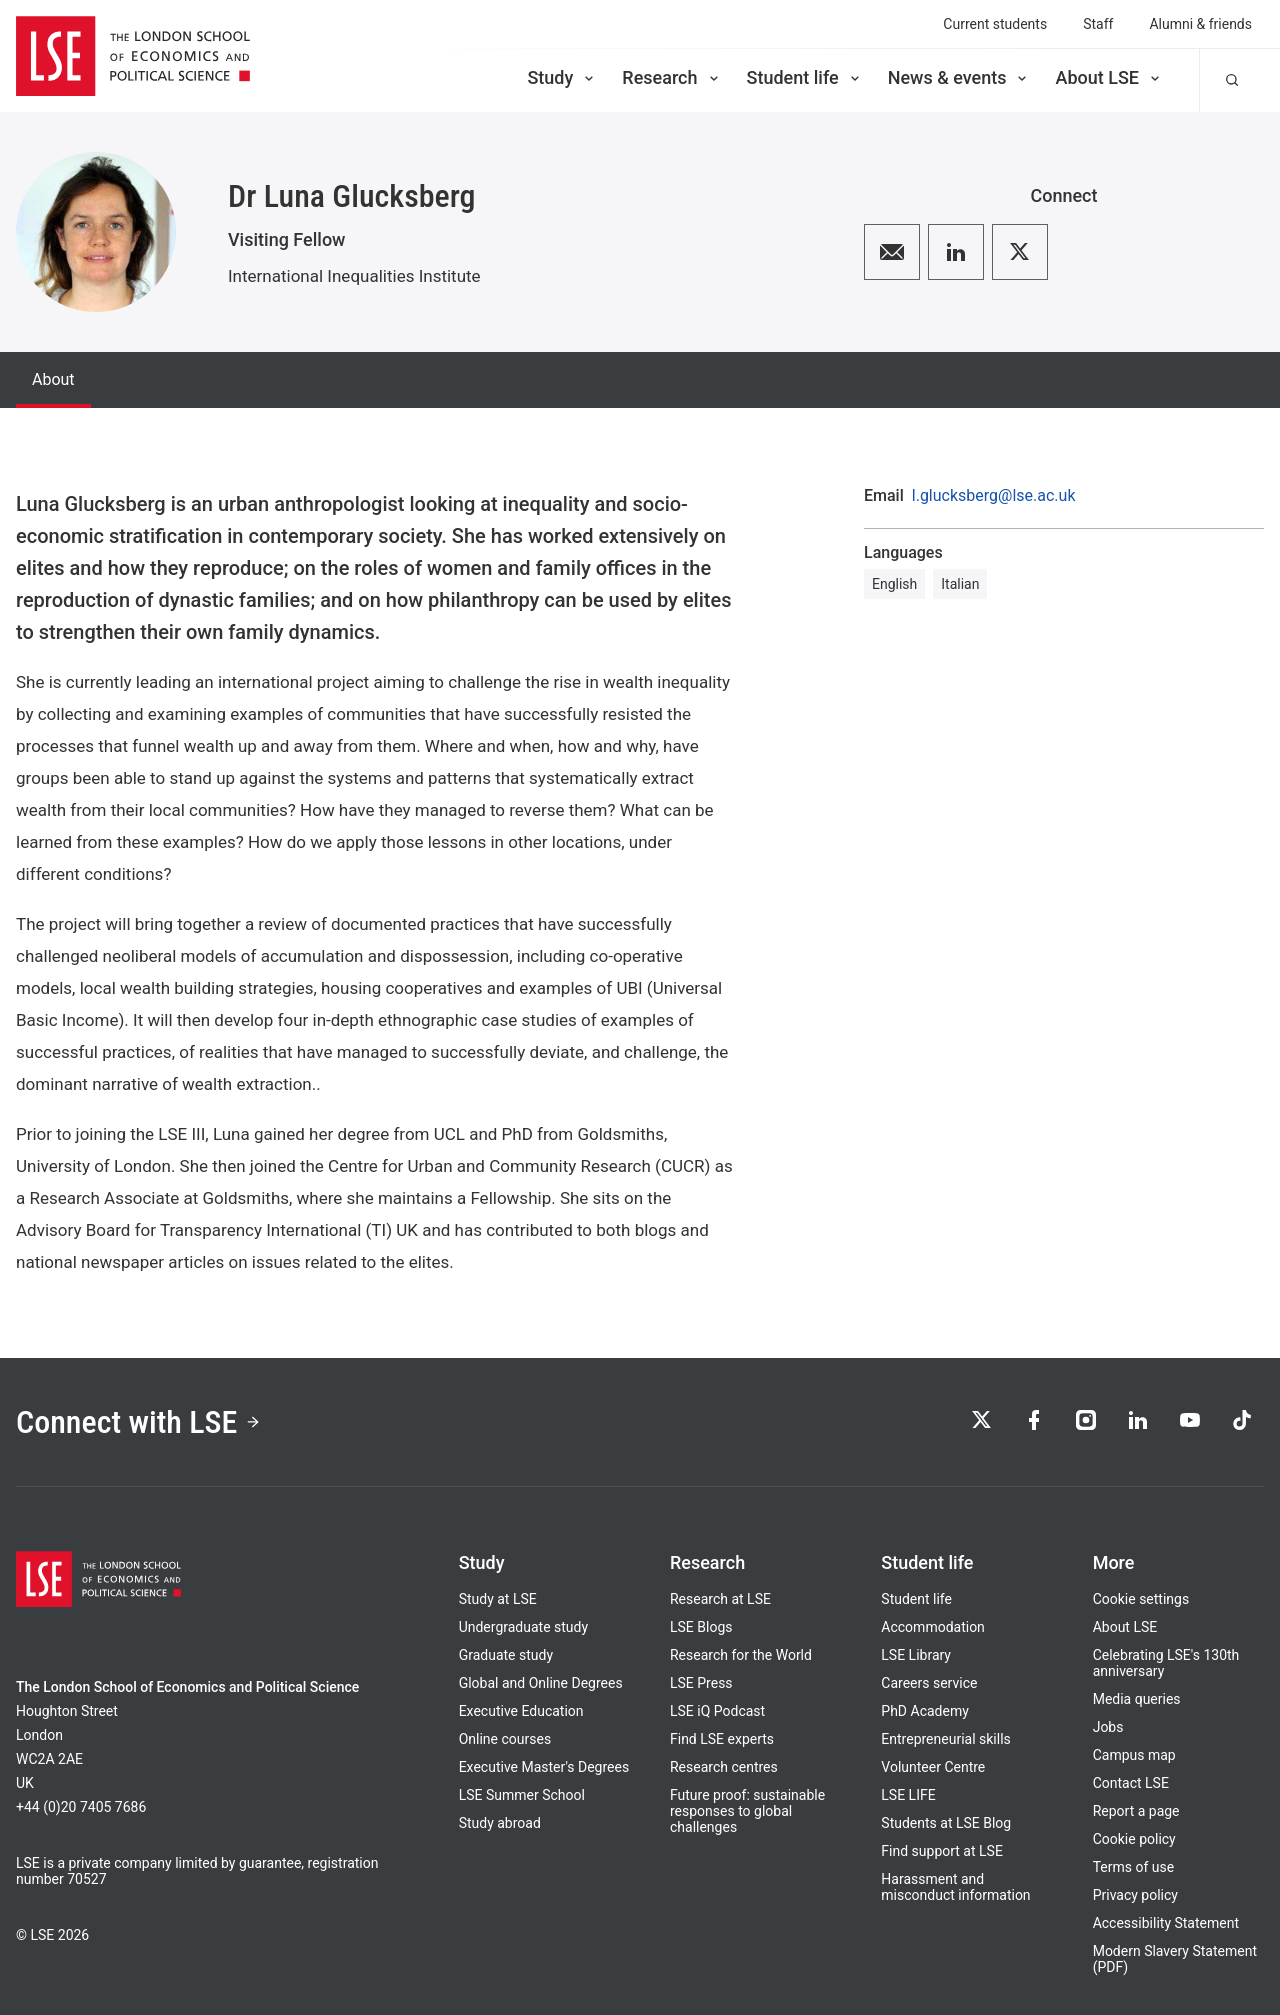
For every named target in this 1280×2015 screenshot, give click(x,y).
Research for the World (741, 1655)
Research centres (724, 1767)
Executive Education (521, 1711)
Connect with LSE (138, 1422)
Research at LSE (720, 1599)
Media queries (1137, 1699)
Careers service (929, 1683)
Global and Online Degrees (541, 1683)
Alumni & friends (1200, 24)
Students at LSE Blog (946, 1823)
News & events (959, 77)
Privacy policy (1135, 1895)
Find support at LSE (942, 1851)
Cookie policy (1134, 1839)
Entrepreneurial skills (945, 1739)
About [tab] (53, 379)
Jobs (1108, 1727)
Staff (1098, 24)
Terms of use (1134, 1867)
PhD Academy (925, 1711)
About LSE (1109, 77)
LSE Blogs (701, 1627)
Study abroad (500, 1823)
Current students (995, 24)
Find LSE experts (722, 1739)
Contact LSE (1131, 1783)
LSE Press (701, 1683)
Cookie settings (1141, 1599)
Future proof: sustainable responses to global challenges (747, 1811)
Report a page (1136, 1811)
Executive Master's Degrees (544, 1767)
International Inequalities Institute (354, 276)
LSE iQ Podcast (717, 1711)
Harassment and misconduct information (955, 1887)
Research (671, 77)
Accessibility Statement (1166, 1923)
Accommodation (933, 1627)
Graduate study (506, 1655)
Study (562, 77)
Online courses (505, 1739)
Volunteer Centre (933, 1767)
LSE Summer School (522, 1795)
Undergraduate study (523, 1627)
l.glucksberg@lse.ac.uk (994, 496)
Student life (805, 77)
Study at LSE (498, 1599)
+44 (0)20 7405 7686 (81, 1807)
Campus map (1134, 1755)
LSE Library (916, 1655)
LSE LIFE (908, 1795)
